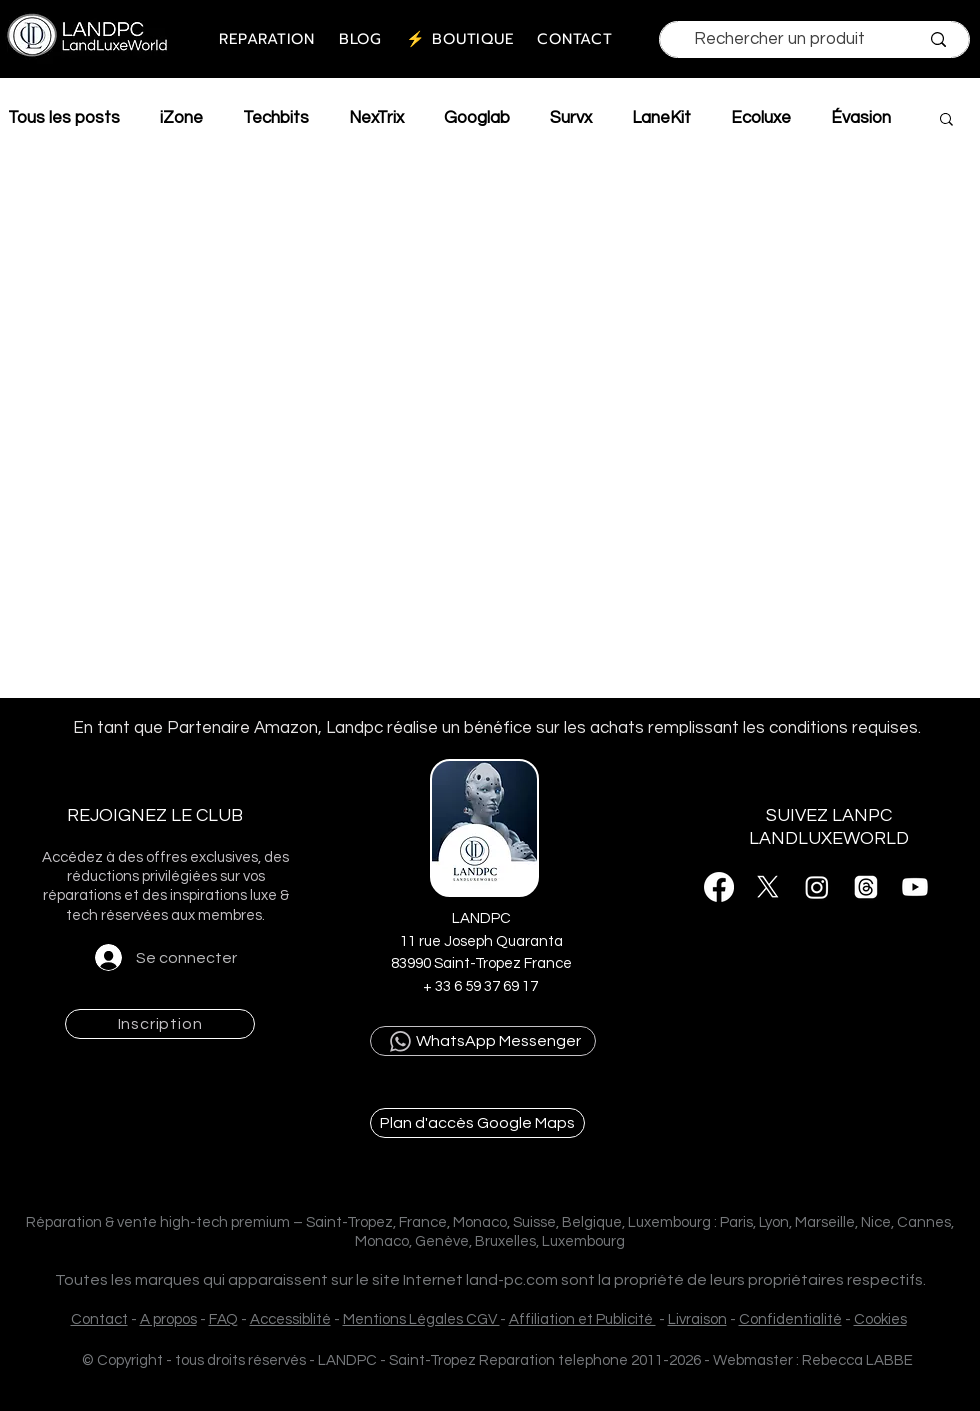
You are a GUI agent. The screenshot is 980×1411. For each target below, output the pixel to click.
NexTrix (376, 118)
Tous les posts (64, 118)
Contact (99, 1319)
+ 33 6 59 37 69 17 (482, 986)
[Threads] (866, 887)
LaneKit (661, 118)
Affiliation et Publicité (582, 1319)
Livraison (697, 1319)
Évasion (861, 118)
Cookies (880, 1319)
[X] (768, 887)
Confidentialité (790, 1319)
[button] (946, 120)
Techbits (276, 118)
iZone (181, 118)
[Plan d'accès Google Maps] (477, 1123)
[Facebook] (719, 887)
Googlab (477, 118)
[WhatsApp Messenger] (483, 1041)
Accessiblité (290, 1319)
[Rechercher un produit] (779, 40)
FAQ (223, 1319)
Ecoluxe (761, 118)
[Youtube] (915, 887)
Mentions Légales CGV (421, 1319)
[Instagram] (817, 887)
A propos (168, 1319)
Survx (571, 118)
